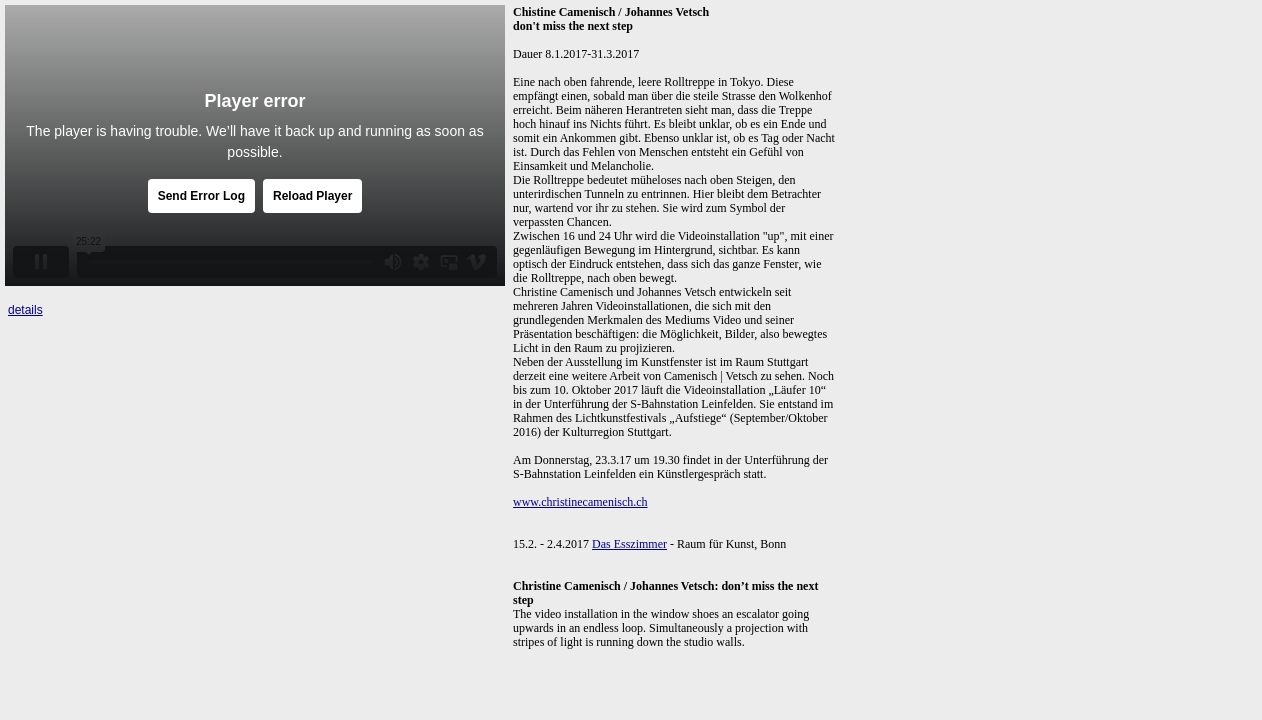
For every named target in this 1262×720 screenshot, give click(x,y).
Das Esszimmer (629, 544)
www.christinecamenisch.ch (580, 502)
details (25, 310)
